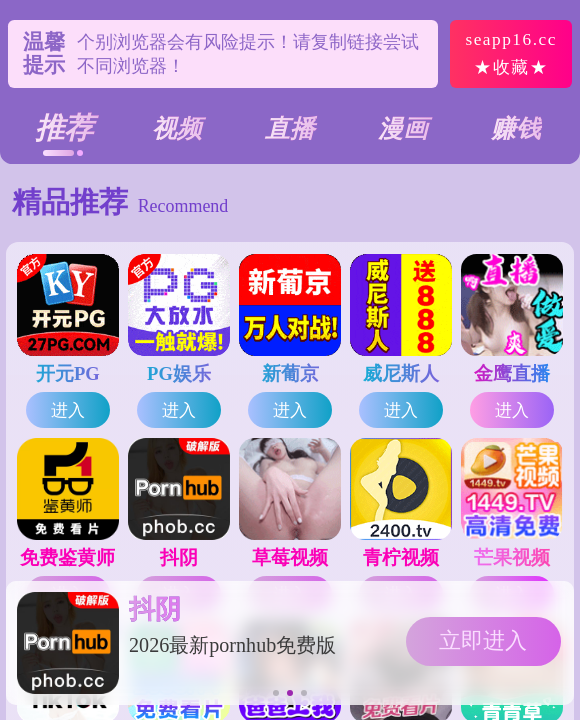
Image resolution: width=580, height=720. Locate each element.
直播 (290, 128)
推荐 (64, 128)
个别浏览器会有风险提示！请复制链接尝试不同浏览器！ (248, 54)
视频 (177, 128)
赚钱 (516, 128)
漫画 (403, 128)
